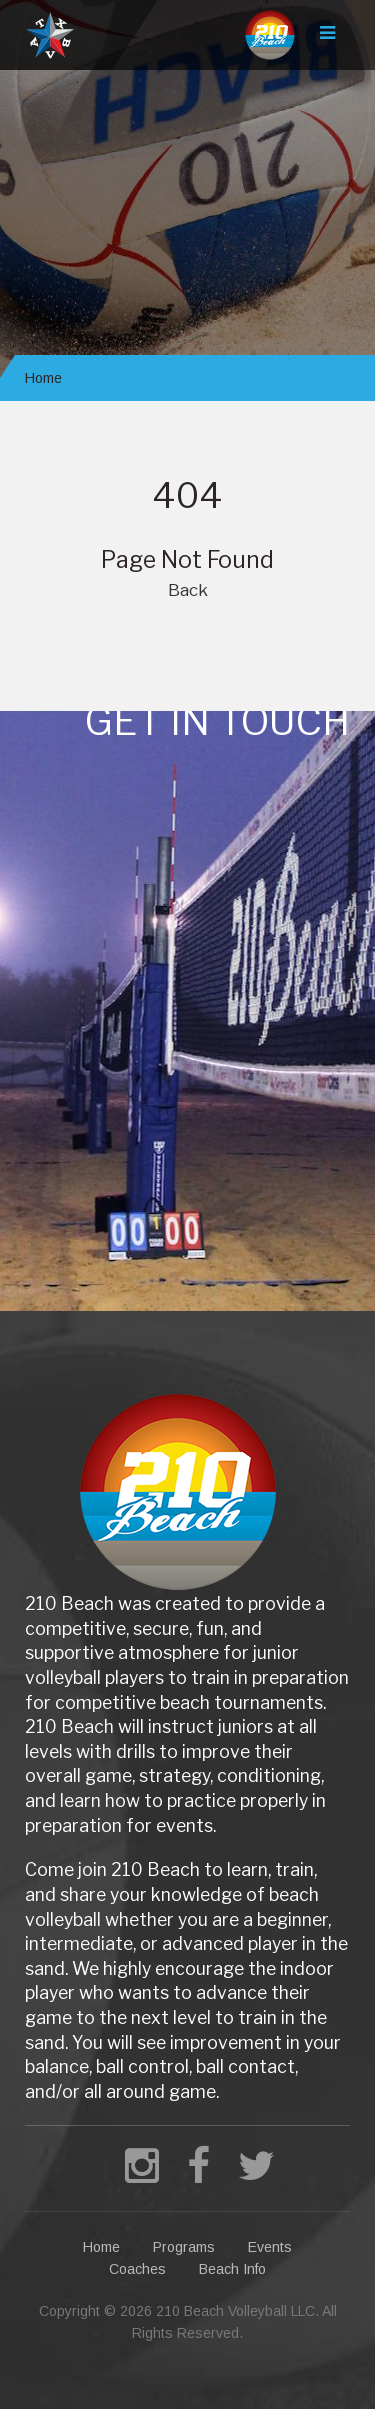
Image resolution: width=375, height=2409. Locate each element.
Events (270, 2247)
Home (43, 378)
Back (188, 590)
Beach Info (232, 2269)
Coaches (137, 2269)
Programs (184, 2247)
